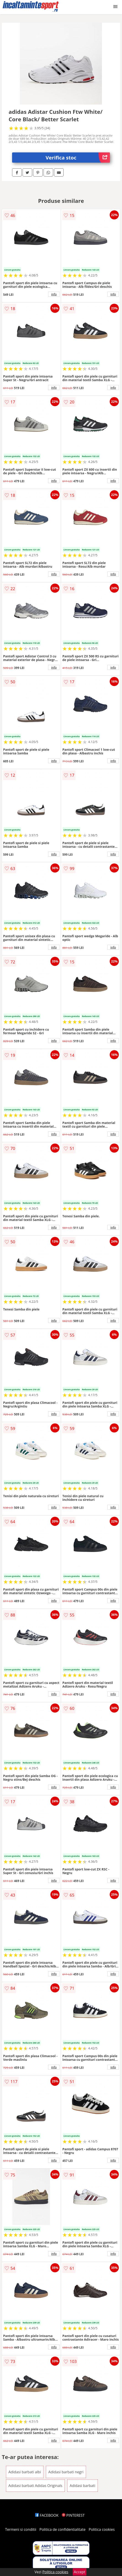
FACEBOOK (47, 2515)
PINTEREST (73, 2515)
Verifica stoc (78, 157)
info (54, 294)
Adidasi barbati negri (65, 2471)
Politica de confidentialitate (62, 2529)
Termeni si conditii (20, 2529)
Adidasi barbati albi (24, 2471)
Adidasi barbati (82, 2485)
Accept (79, 2571)
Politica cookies (102, 2529)
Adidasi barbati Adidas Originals (35, 2485)
